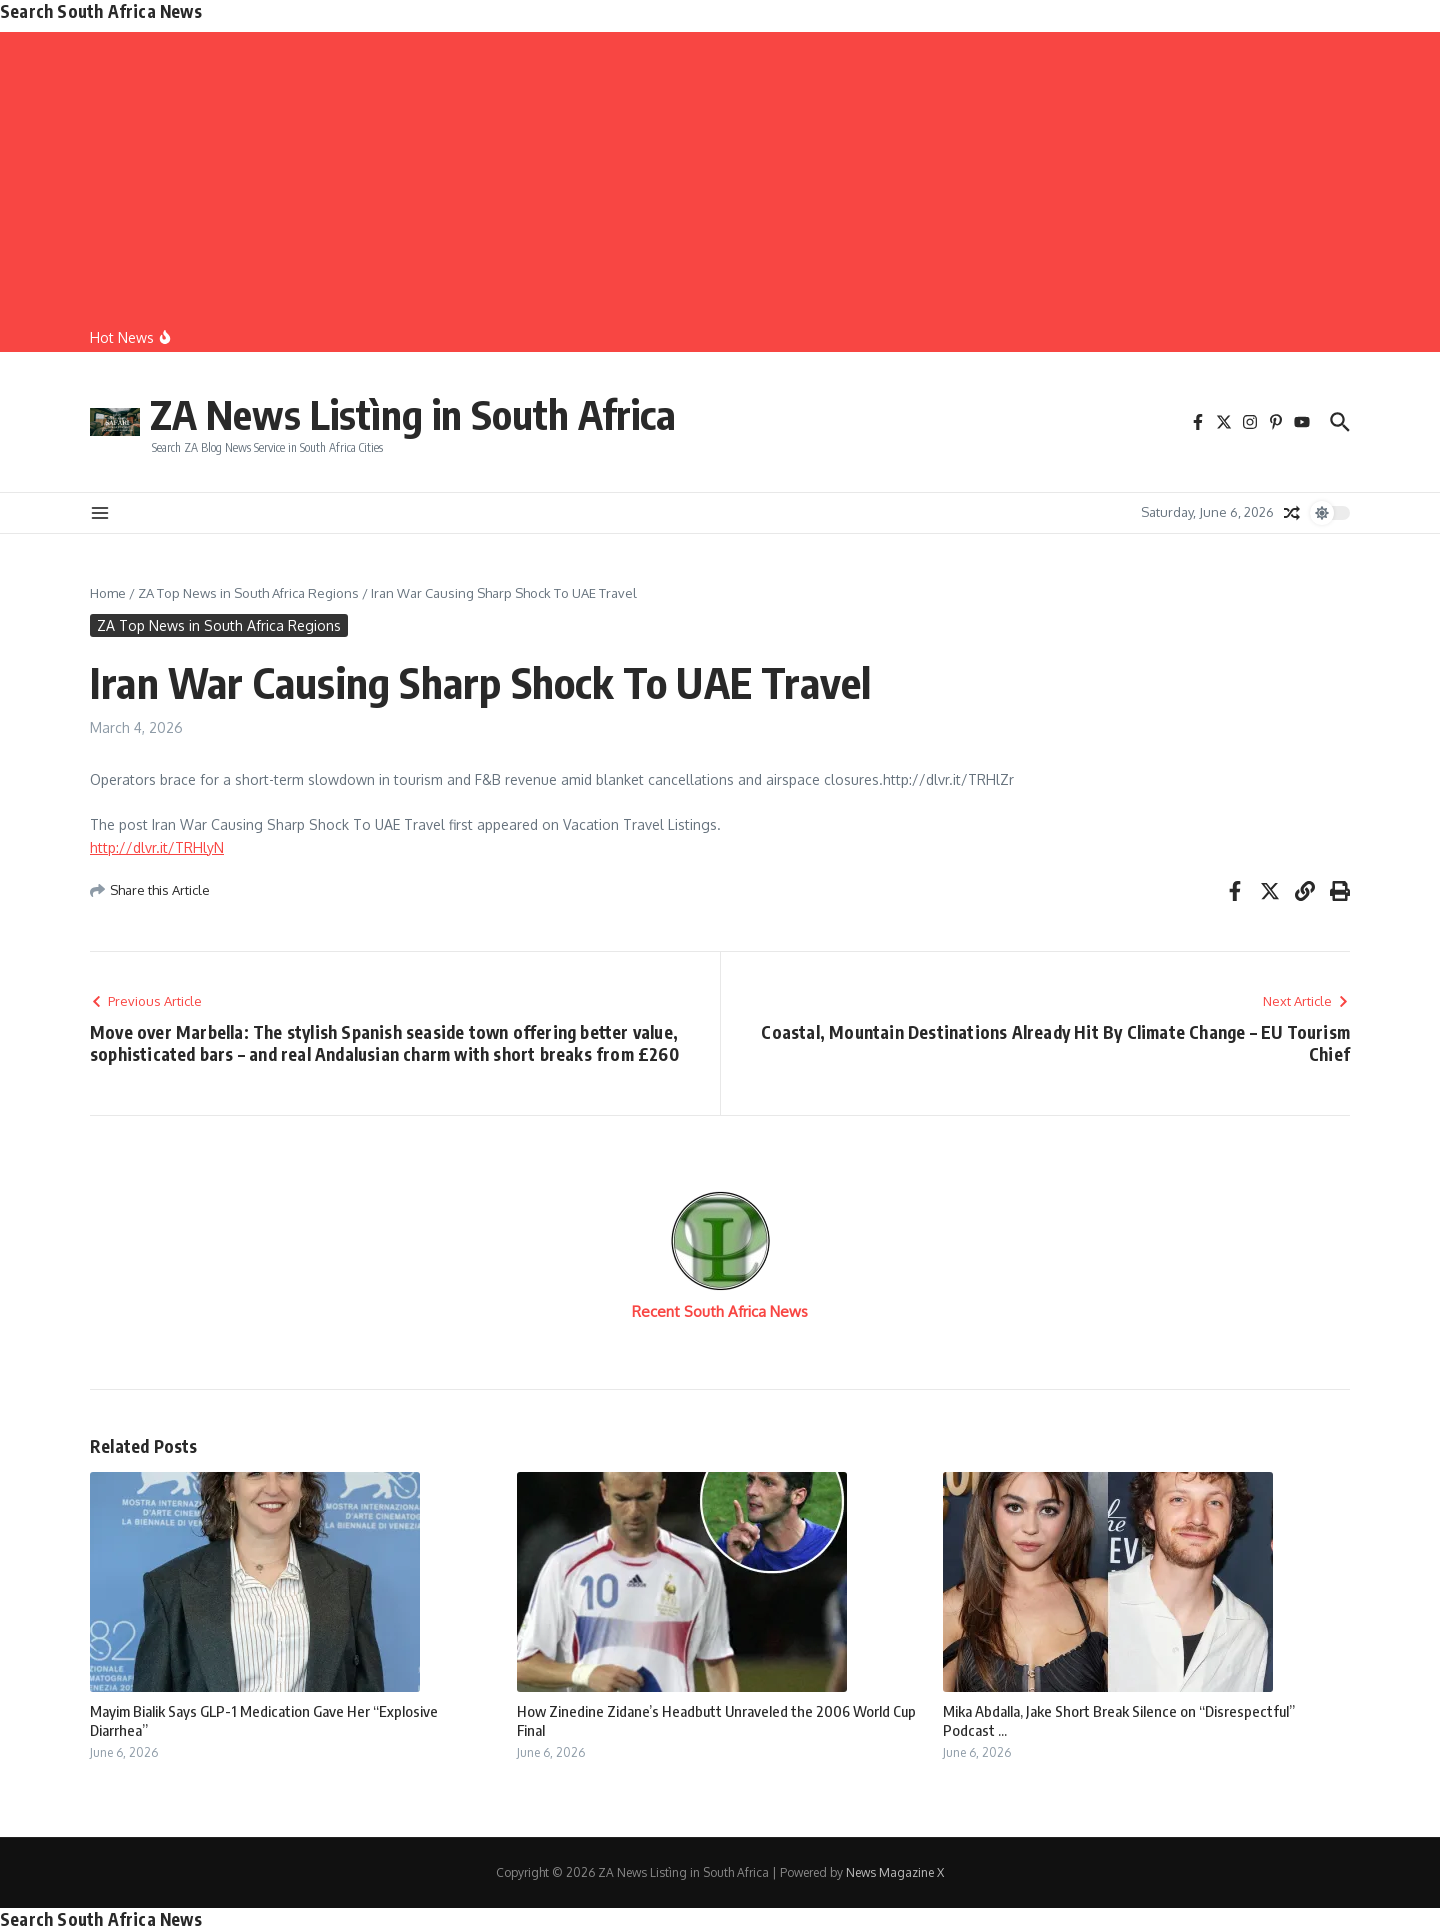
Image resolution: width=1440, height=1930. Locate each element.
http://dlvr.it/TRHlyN (157, 847)
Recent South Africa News (720, 1311)
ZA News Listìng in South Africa (413, 414)
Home (108, 593)
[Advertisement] (720, 172)
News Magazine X (895, 1872)
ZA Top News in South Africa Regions (248, 593)
